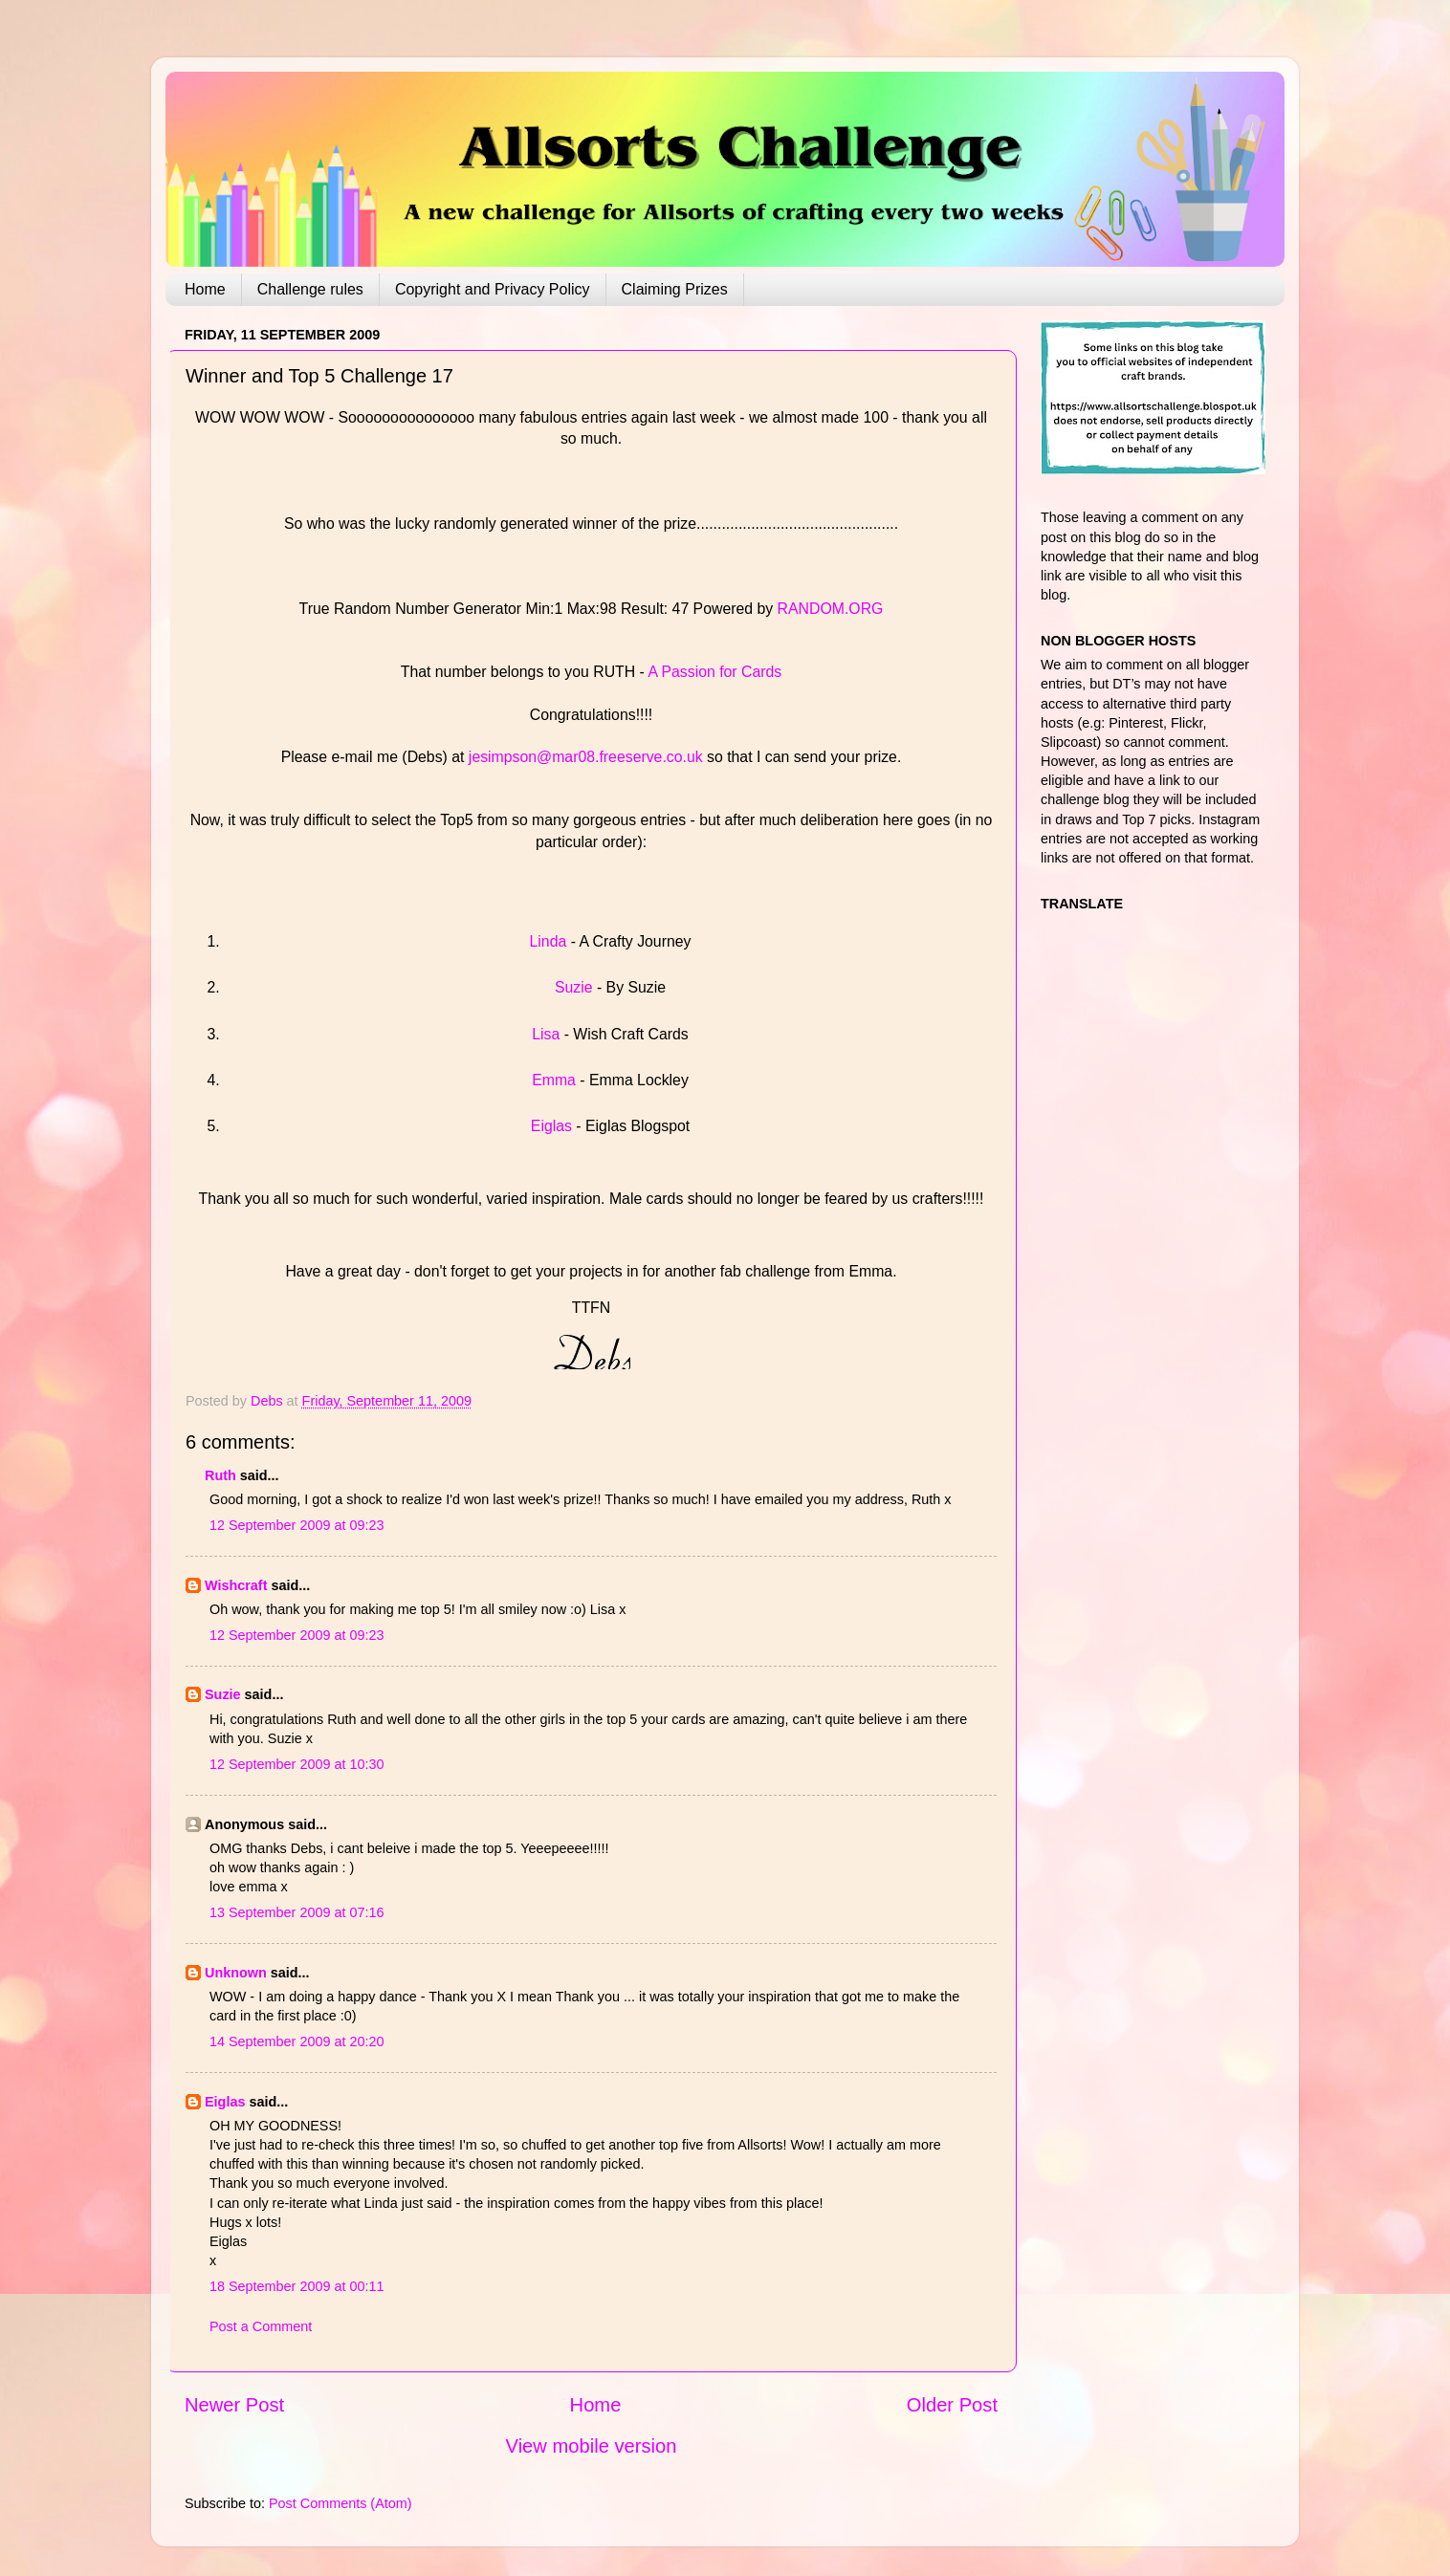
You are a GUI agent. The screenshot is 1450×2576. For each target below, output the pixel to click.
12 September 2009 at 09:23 (296, 1525)
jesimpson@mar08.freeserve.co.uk (586, 757)
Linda (548, 941)
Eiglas (551, 1126)
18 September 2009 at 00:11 (296, 2286)
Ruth (220, 1475)
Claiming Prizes (675, 289)
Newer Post (234, 2404)
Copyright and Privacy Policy (492, 289)
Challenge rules (310, 289)
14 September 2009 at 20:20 (296, 2041)
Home (205, 289)
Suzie (574, 987)
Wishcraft (236, 1585)
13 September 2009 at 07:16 (296, 1912)
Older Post (952, 2404)
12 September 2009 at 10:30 (296, 1764)
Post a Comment (260, 2326)
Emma (556, 1080)
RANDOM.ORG (831, 608)
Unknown (236, 1972)
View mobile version (591, 2445)
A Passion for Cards (714, 672)
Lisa (546, 1034)
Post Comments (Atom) (340, 2503)
